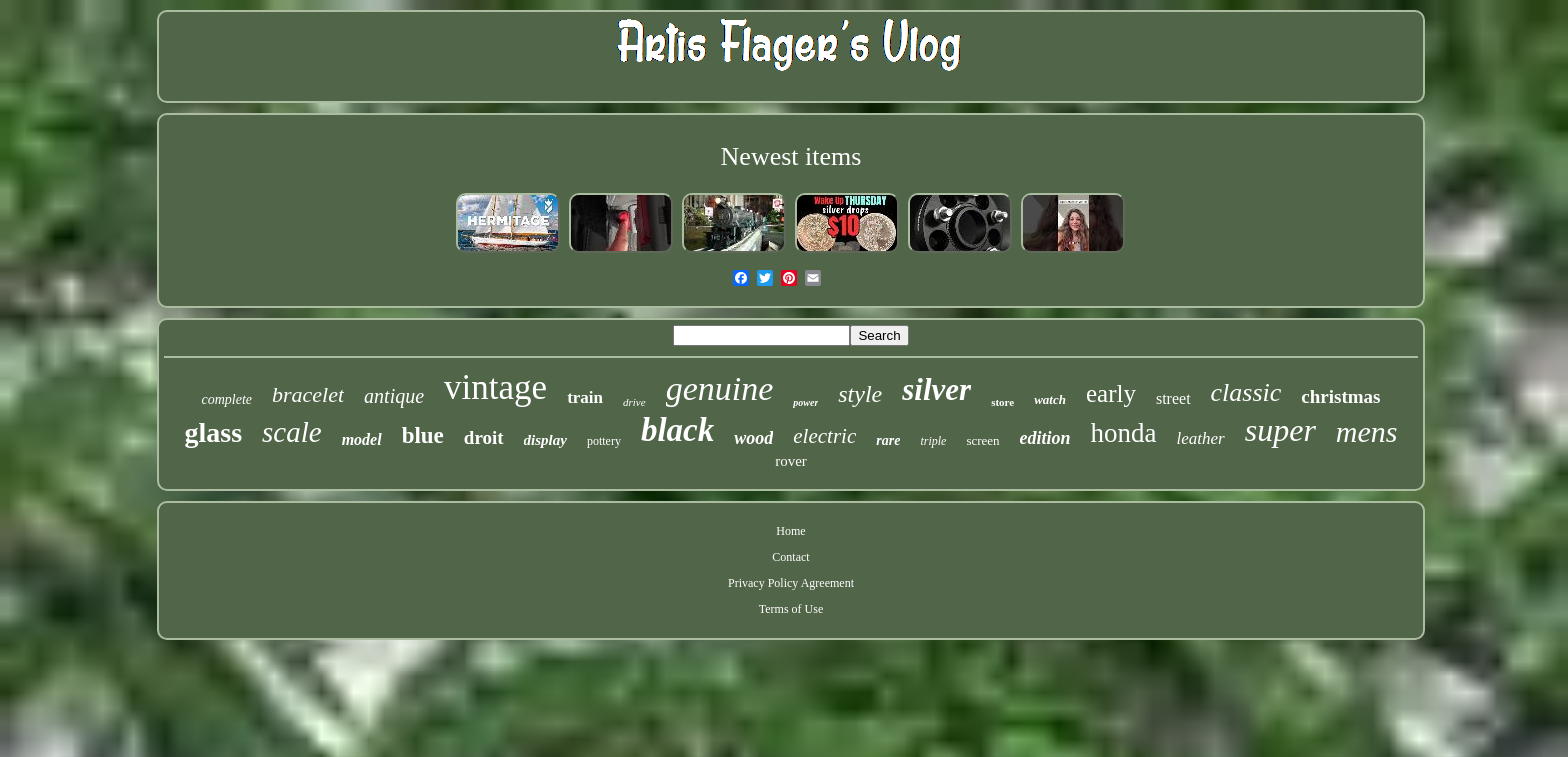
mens (1367, 431)
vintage (495, 387)
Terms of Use (791, 609)
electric (824, 436)
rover (791, 461)
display (545, 440)
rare (888, 440)
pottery (604, 441)
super (1280, 430)
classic (1246, 392)
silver (936, 389)
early (1111, 393)
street (1173, 398)
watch (1050, 399)
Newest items (791, 156)
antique (394, 396)
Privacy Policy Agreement (791, 583)
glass (213, 432)
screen (982, 440)
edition (1045, 438)
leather (1201, 438)
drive (634, 402)
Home (790, 531)
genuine (720, 388)
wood (753, 438)
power (805, 402)
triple (933, 441)
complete (226, 399)
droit (484, 437)
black (677, 430)
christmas (1340, 396)
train (585, 397)
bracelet (308, 394)
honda (1124, 433)
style (860, 394)
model (362, 439)
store (1002, 402)
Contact (790, 557)
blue (423, 435)
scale (292, 432)
